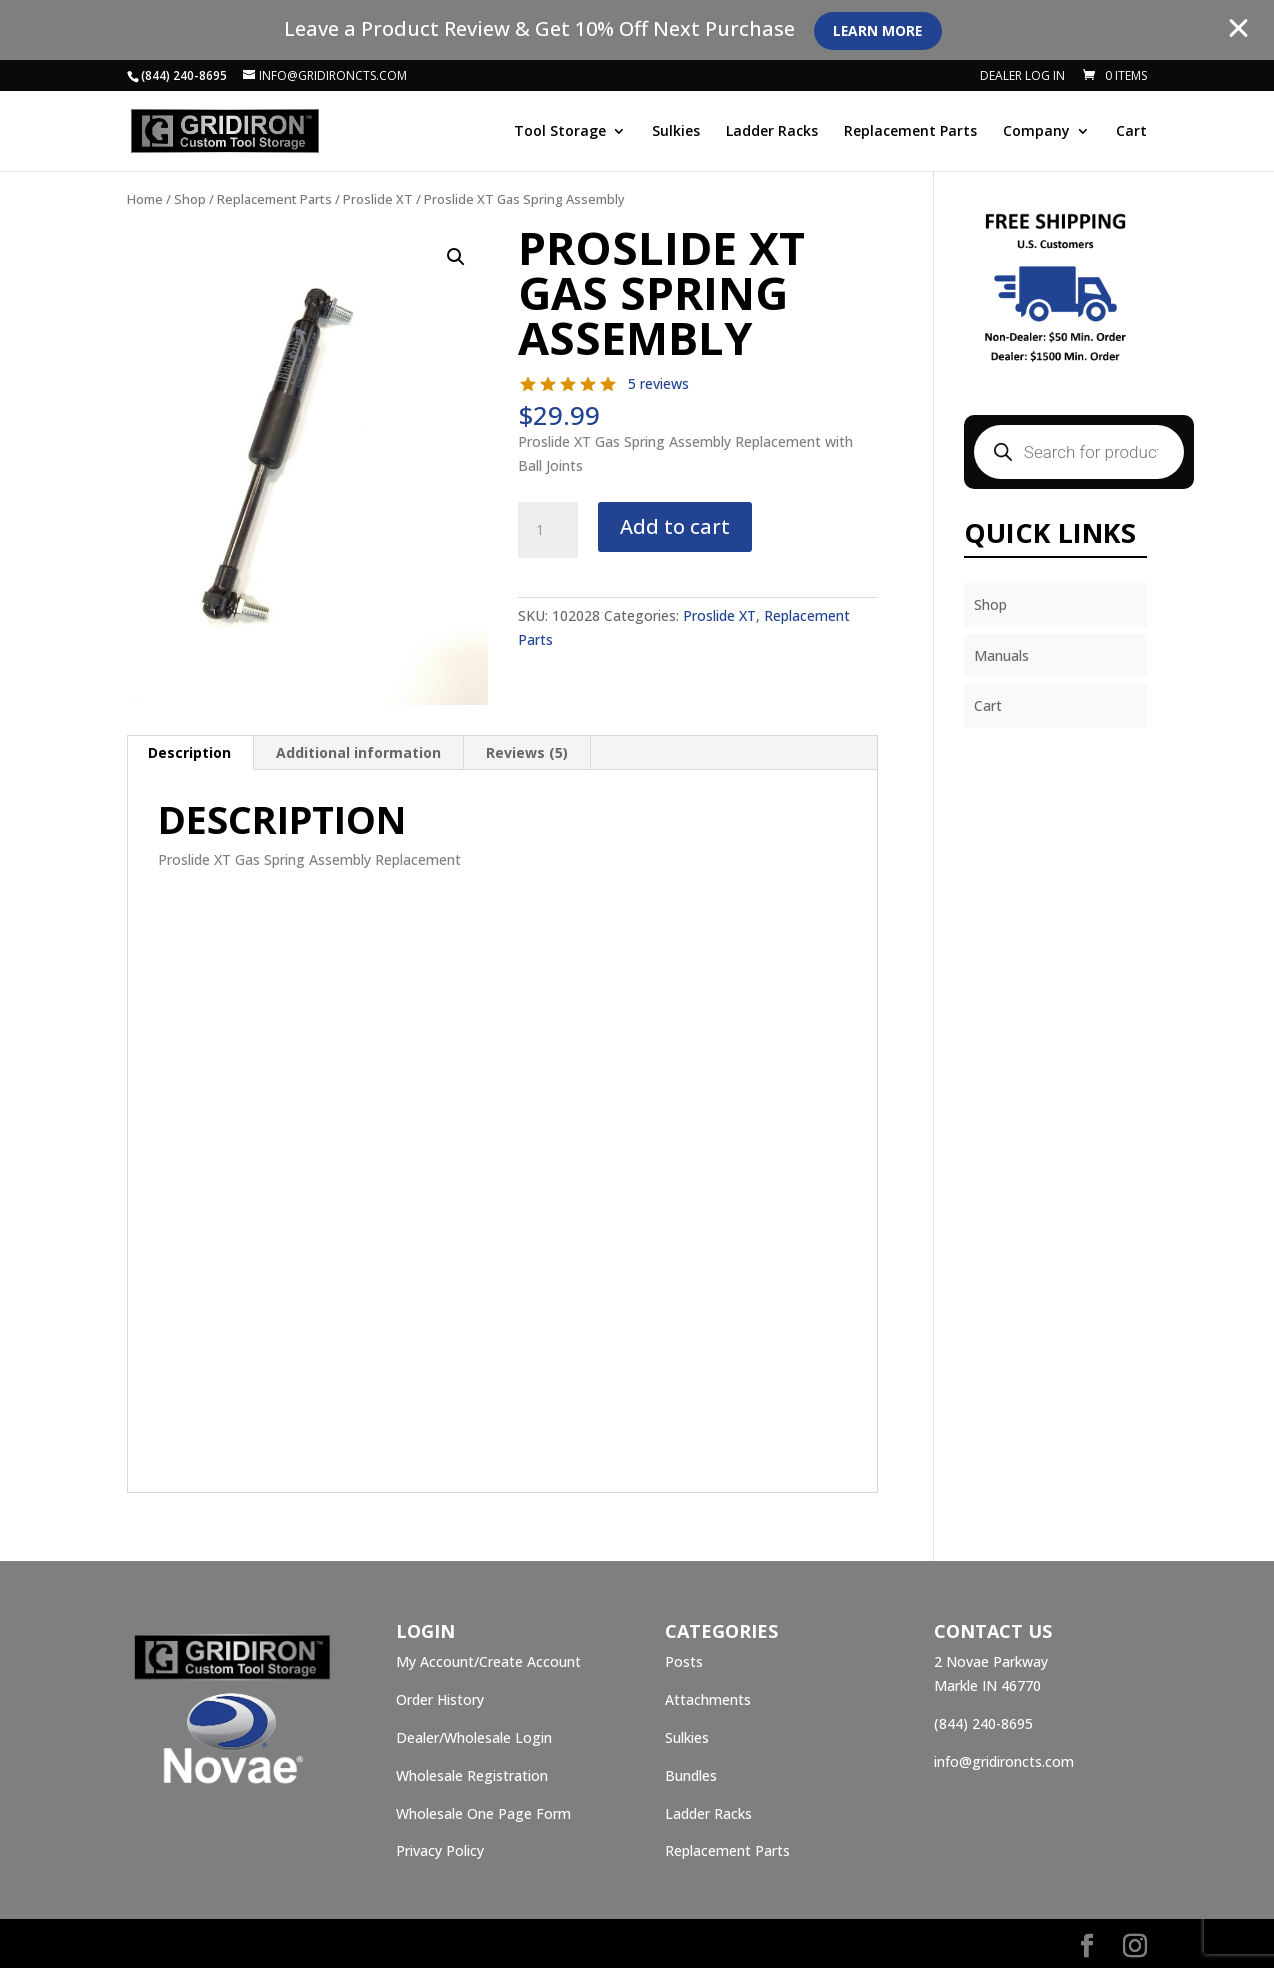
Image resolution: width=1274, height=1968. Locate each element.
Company (1036, 132)
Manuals (1001, 655)
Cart (1131, 132)
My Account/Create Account (488, 1661)
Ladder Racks (772, 132)
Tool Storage (560, 132)
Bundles (691, 1775)
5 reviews (658, 383)
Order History (440, 1699)
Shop (190, 199)
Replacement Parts (910, 132)
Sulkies (676, 132)
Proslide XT (378, 199)
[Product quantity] (548, 530)
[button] (456, 257)
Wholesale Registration (472, 1775)
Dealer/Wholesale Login (474, 1737)
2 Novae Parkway (991, 1661)
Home (145, 199)
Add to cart (675, 526)
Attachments (708, 1699)
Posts (684, 1661)
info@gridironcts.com (1004, 1761)
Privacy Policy (440, 1850)
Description (189, 752)
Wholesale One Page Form (483, 1813)
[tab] (190, 753)
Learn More (880, 30)
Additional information (358, 752)
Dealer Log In (1022, 77)
